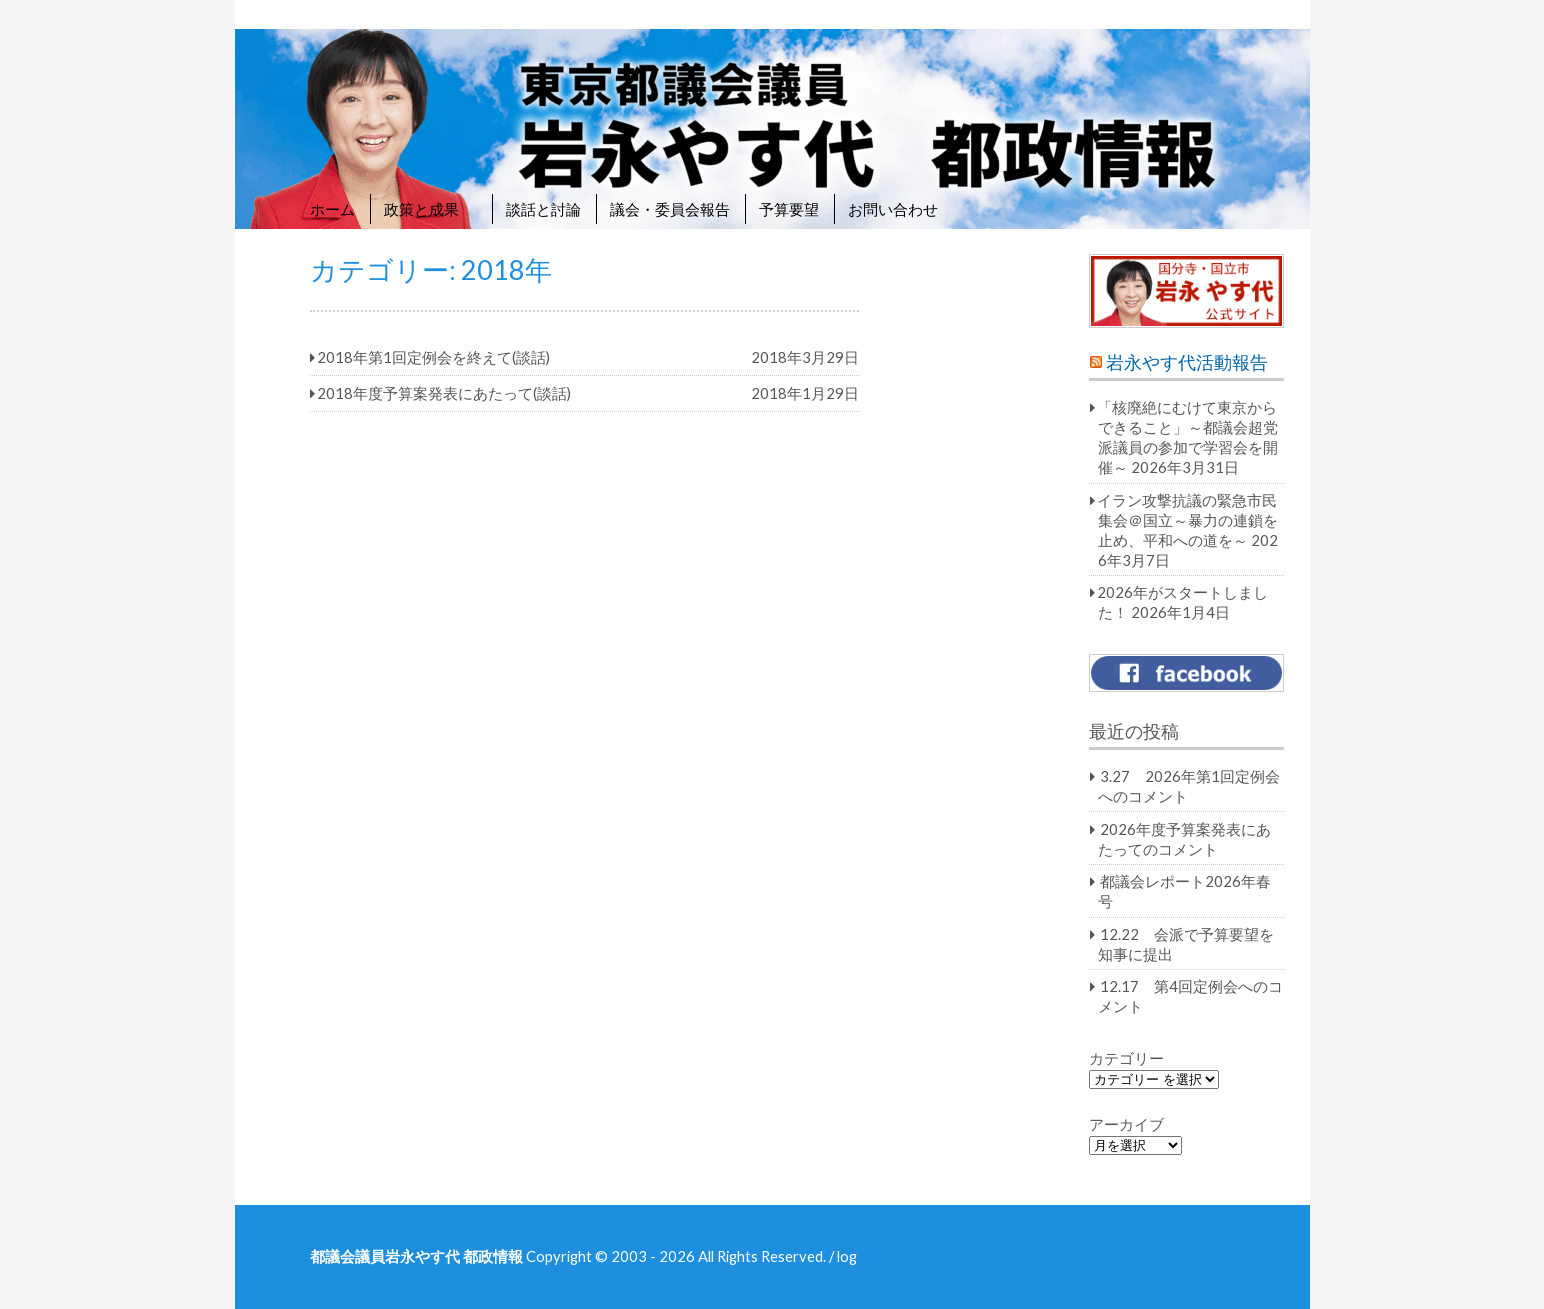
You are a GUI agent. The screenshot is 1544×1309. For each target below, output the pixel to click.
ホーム (332, 209)
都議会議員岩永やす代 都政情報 (416, 1256)
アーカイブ (1126, 1124)
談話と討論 (543, 209)
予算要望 (789, 209)
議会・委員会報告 (670, 209)
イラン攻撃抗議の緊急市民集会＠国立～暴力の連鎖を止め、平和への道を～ (1187, 520)
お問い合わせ (893, 209)
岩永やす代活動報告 (1187, 362)
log (847, 1256)
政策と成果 (430, 209)
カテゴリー (1126, 1058)
